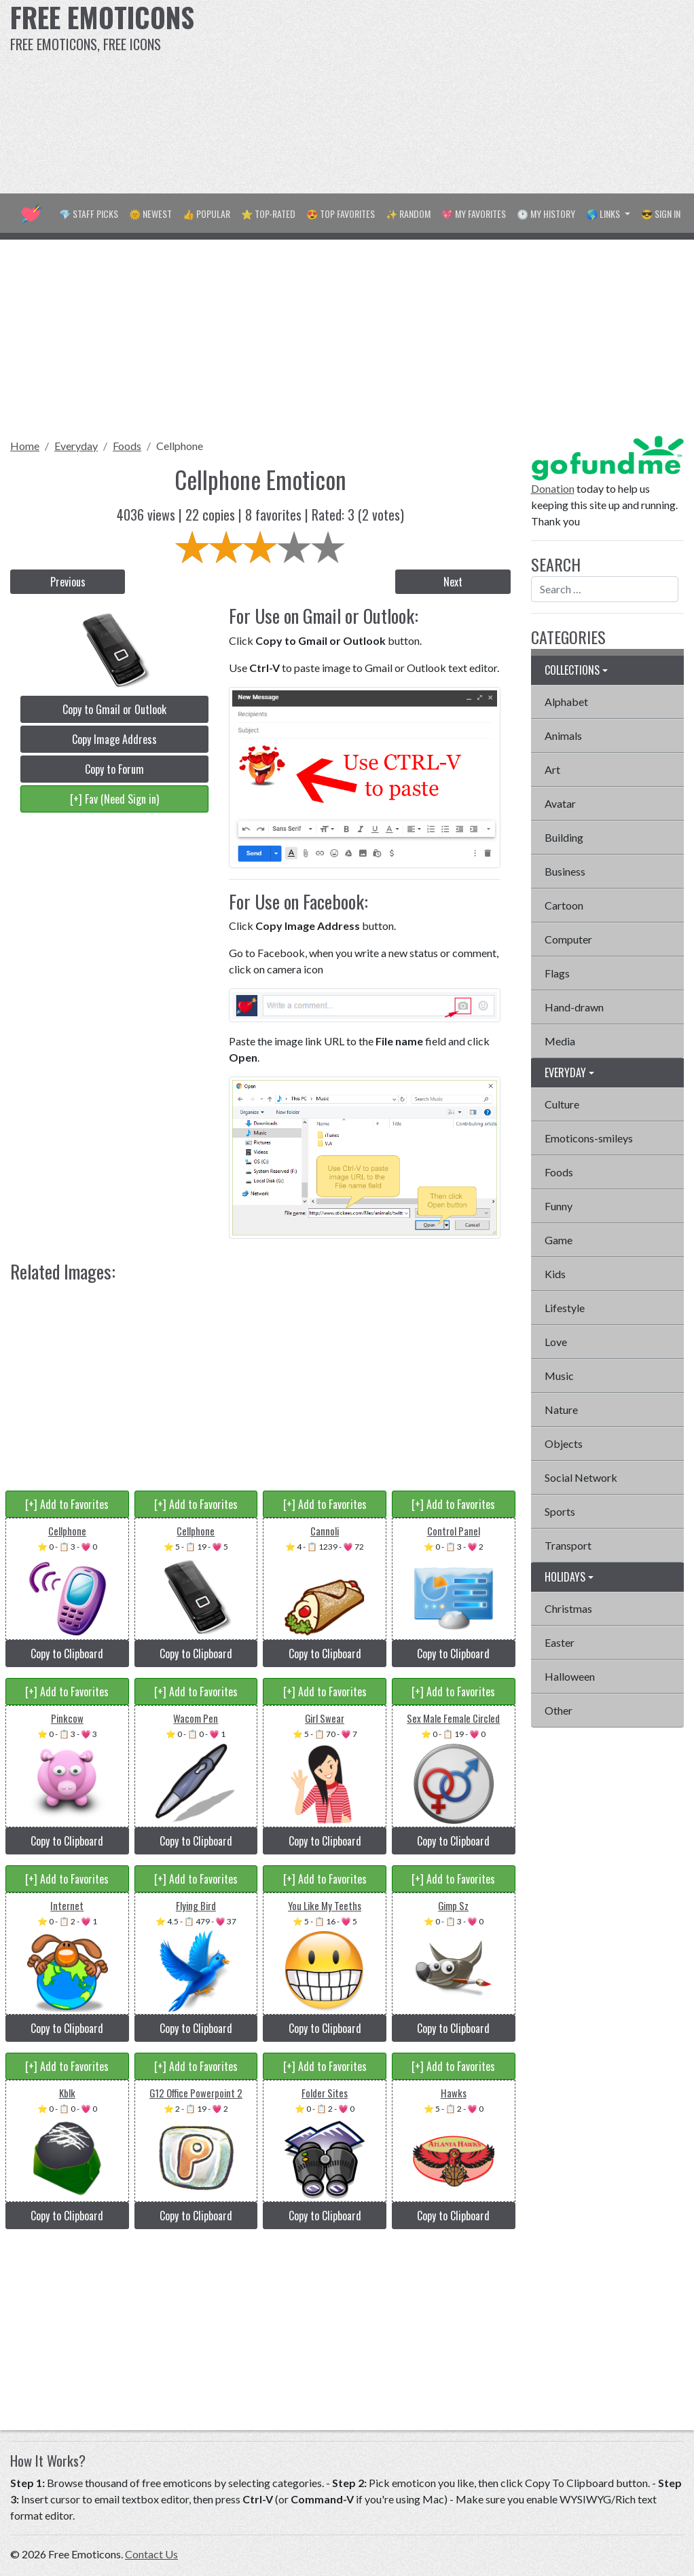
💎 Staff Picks (88, 213)
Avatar (560, 803)
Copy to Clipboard (67, 1653)
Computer (568, 939)
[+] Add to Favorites (67, 1504)
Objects (564, 1443)
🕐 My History (546, 213)
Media (560, 1040)
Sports (560, 1511)
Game (558, 1239)
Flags (557, 973)
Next (452, 582)
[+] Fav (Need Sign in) (114, 799)
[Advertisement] (468, 95)
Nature (561, 1409)
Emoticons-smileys (589, 1138)
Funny (558, 1205)
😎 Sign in (660, 213)
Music (559, 1375)
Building (564, 837)
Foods (127, 445)
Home (24, 445)
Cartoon (564, 905)
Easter (559, 1642)
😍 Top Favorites (340, 213)
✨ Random (408, 213)
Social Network (581, 1477)
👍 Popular (206, 213)
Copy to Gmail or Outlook (114, 709)
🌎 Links (604, 213)
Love (556, 1341)
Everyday (76, 445)
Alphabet (566, 701)
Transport (568, 1545)
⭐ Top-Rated (268, 213)
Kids (555, 1273)
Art (552, 769)
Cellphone (179, 445)
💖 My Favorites (473, 213)
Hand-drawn (574, 1007)
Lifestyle (565, 1307)
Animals (563, 735)
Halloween (570, 1676)
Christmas (568, 1608)
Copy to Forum (114, 769)
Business (565, 871)
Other (558, 1710)
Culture (562, 1104)
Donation (552, 488)
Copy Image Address (114, 739)
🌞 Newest (150, 213)
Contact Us (151, 2553)
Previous (68, 582)
